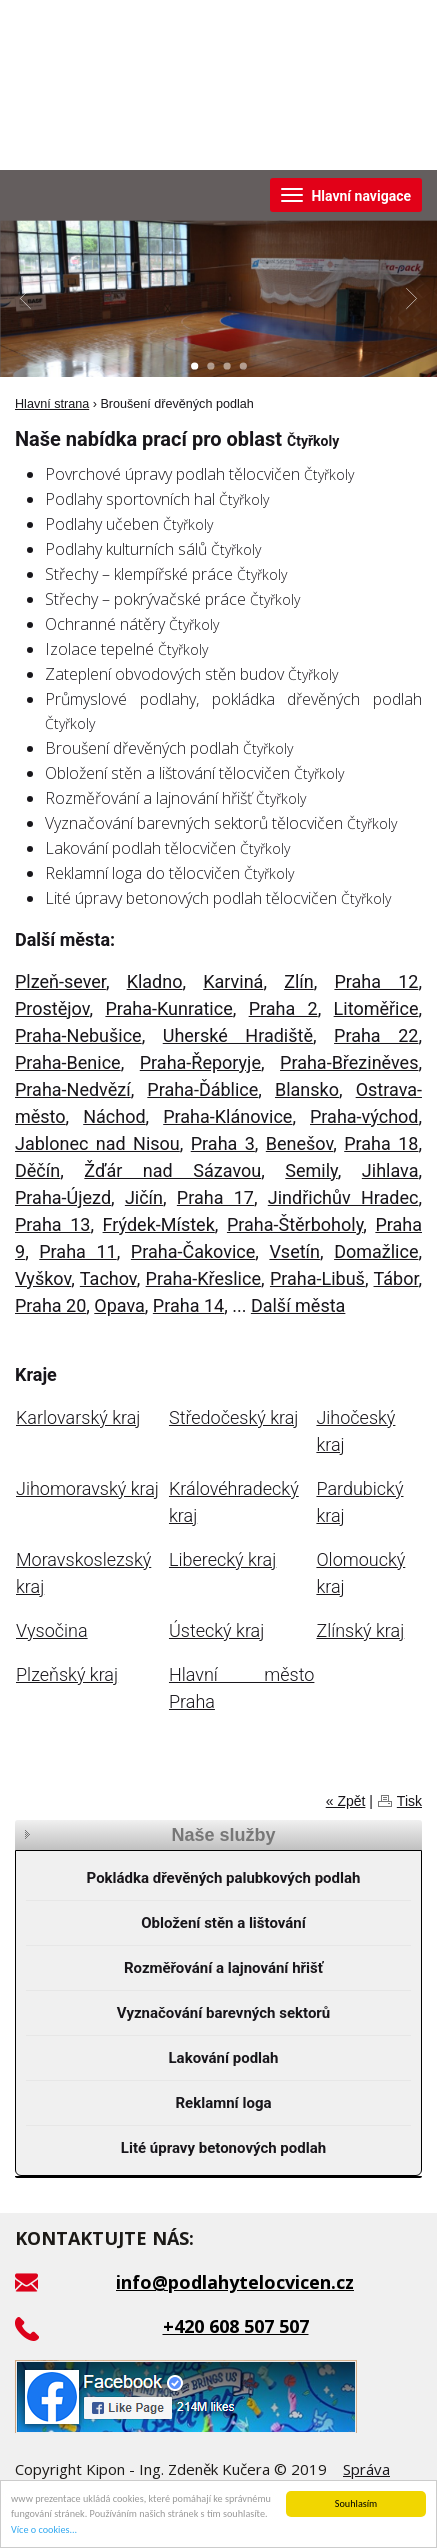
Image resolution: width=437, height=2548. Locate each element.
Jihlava (390, 1170)
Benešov (299, 1143)
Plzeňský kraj (67, 1674)
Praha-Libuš (317, 1278)
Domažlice (376, 1251)
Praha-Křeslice (203, 1278)
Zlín (299, 981)
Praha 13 (52, 1224)
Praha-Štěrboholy (295, 1224)
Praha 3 (223, 1143)
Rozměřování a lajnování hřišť (223, 1968)
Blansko (307, 1089)
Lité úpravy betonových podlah (223, 2148)
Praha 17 (215, 1197)
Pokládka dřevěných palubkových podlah (224, 1878)
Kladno (155, 981)
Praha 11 (77, 1251)
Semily (311, 1170)
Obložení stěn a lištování (223, 1923)
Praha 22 (376, 1035)
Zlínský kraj (360, 1630)
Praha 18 (381, 1143)
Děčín (37, 1170)
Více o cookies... (44, 2530)
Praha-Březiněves (349, 1062)
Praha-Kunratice (168, 1008)
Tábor (396, 1278)
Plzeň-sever (60, 981)
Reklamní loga (224, 2103)
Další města (298, 1305)
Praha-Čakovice (193, 1251)
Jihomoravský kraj (87, 1488)
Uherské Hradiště (238, 1035)
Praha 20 (50, 1305)
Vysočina (52, 1630)
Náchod (114, 1116)
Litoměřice (376, 1008)
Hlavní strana (52, 404)
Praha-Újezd (63, 1197)
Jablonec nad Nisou (97, 1143)
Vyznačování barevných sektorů (224, 2013)
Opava (119, 1305)
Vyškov (43, 1278)
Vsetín (294, 1251)
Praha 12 (376, 981)
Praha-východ (364, 1116)
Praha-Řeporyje (200, 1062)
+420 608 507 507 (236, 2326)
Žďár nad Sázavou (172, 1170)
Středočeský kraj (233, 1417)
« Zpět (346, 1801)
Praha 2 (283, 1008)
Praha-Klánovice (227, 1116)
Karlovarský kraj (78, 1417)
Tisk (409, 1801)
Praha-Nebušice (78, 1035)
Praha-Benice (68, 1062)
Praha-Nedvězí (73, 1089)
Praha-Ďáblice (202, 1089)
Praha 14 (188, 1305)
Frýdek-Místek (159, 1224)
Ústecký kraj (216, 1630)
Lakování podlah (223, 2058)
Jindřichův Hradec (343, 1197)
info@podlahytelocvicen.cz (235, 2282)
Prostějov (52, 1008)
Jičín (144, 1197)
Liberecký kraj (222, 1559)
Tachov (108, 1278)
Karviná (233, 981)
